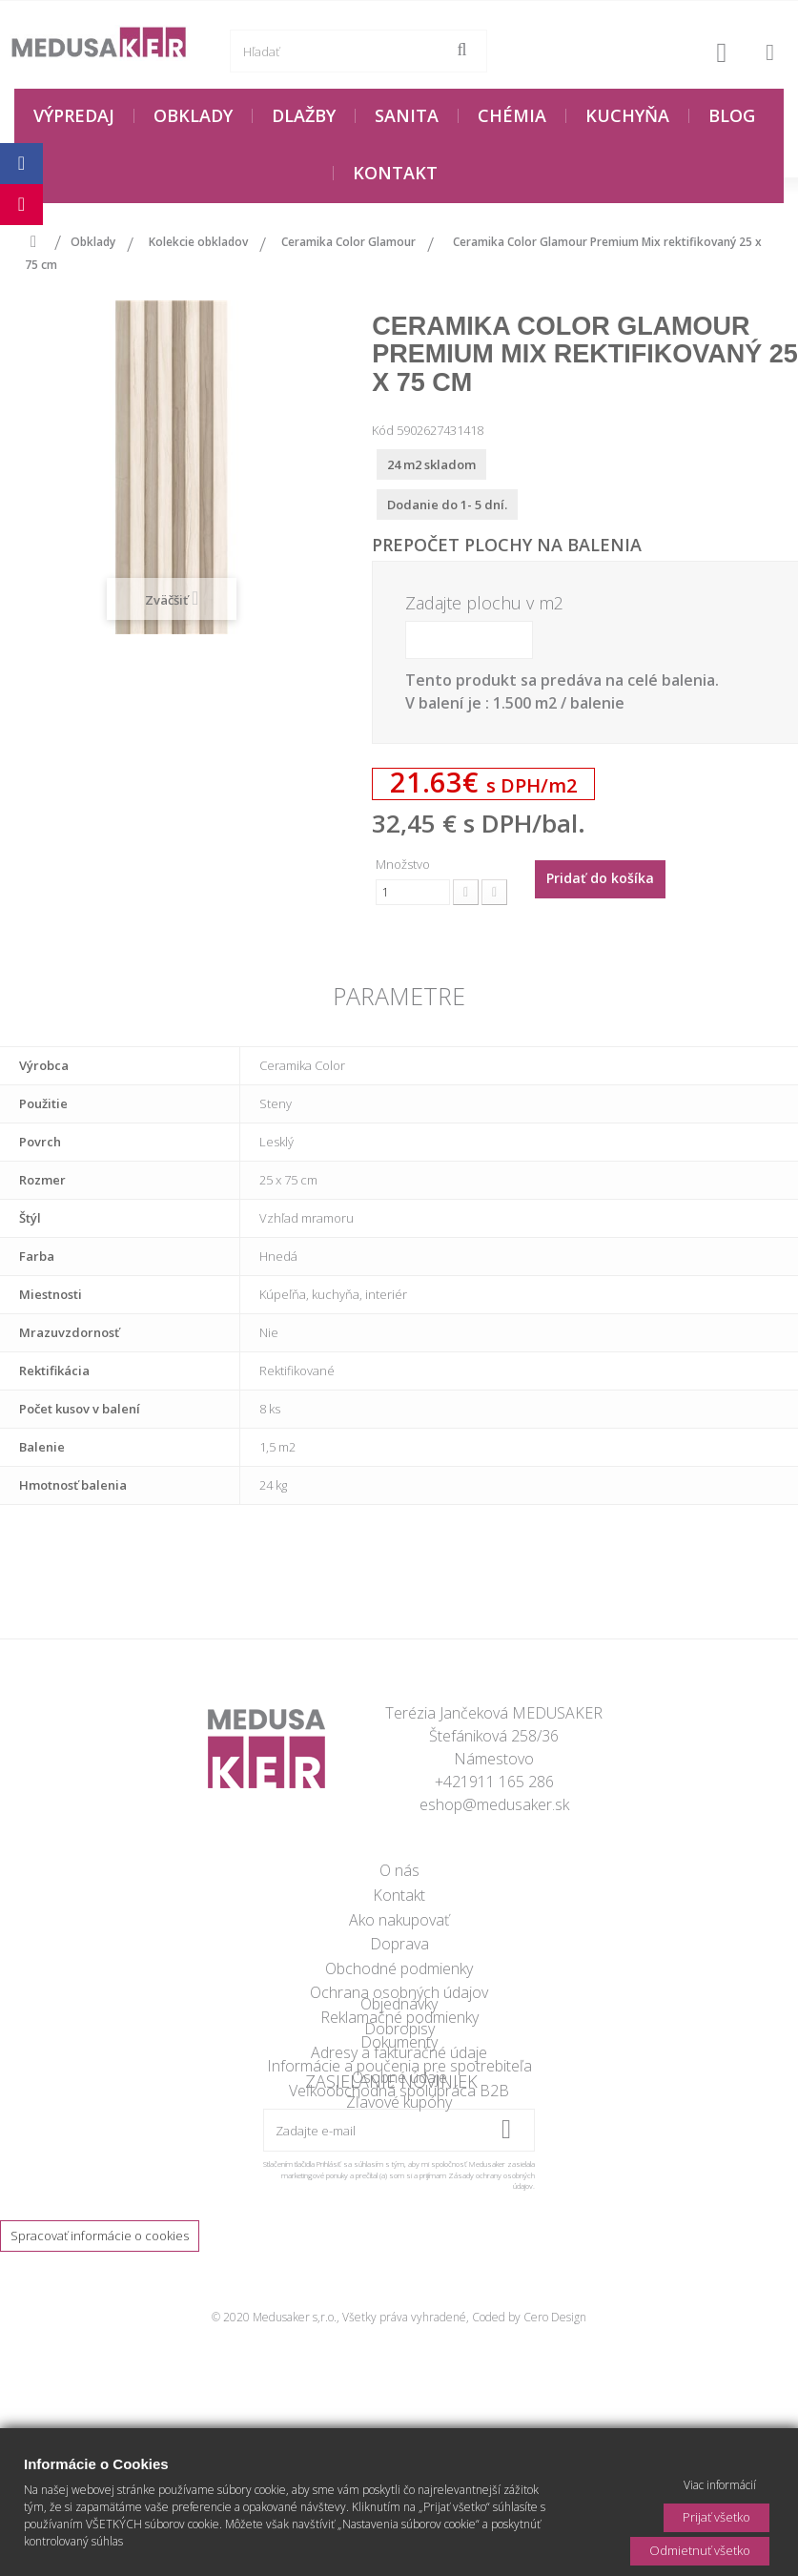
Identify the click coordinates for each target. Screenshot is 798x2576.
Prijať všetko (716, 2516)
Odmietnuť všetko (699, 2550)
